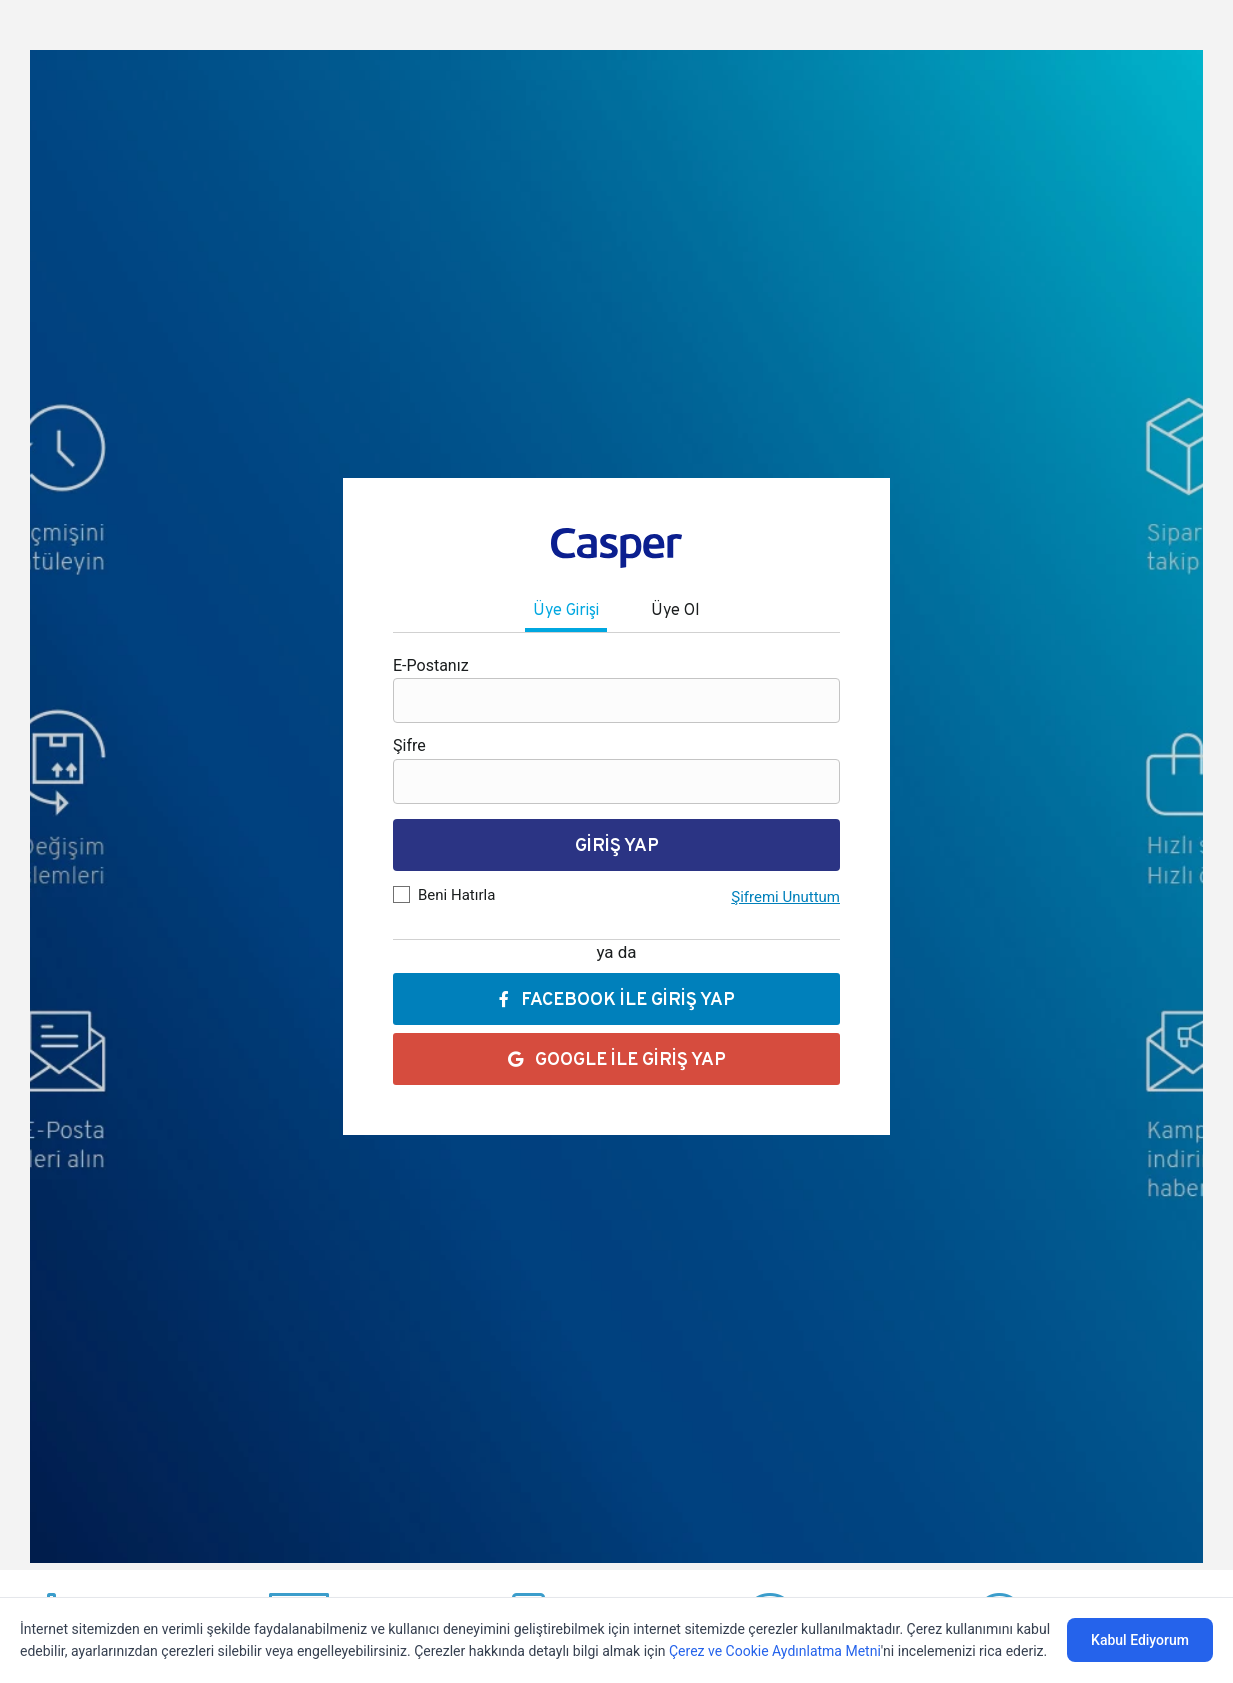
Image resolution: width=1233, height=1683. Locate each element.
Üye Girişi (566, 609)
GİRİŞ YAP (617, 844)
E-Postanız (431, 665)
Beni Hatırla (456, 895)
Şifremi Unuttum (785, 897)
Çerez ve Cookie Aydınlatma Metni (775, 1651)
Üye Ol (675, 609)
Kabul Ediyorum (1140, 1640)
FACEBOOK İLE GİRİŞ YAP (617, 998)
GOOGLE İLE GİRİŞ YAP (617, 1058)
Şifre (409, 745)
